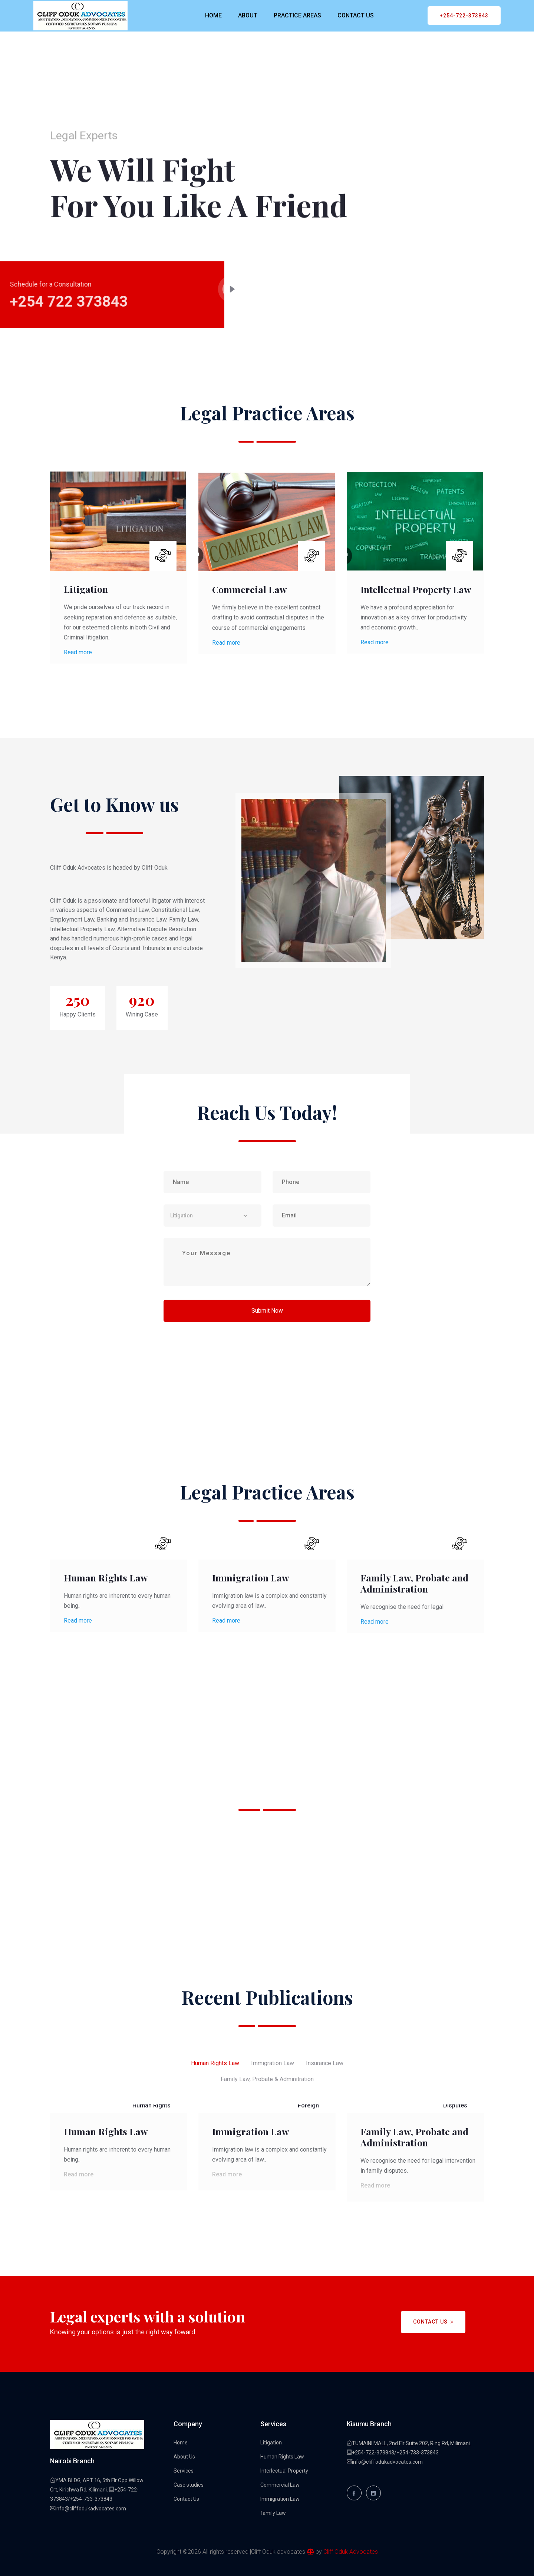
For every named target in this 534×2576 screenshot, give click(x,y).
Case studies (189, 2485)
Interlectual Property (284, 2471)
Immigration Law (250, 1577)
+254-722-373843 (464, 16)
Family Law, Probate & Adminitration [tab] (267, 2079)
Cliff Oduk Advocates (350, 2551)
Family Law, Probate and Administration (414, 1583)
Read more (78, 652)
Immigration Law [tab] (272, 2063)
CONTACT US (355, 15)
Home (181, 2443)
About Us (184, 2457)
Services (184, 2471)
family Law (273, 2513)
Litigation (86, 589)
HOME (213, 15)
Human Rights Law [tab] (215, 2063)
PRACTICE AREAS (297, 15)
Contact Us (433, 2322)
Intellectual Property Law (415, 589)
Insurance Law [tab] (324, 2063)
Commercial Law (249, 589)
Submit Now (267, 1310)
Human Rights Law (106, 1577)
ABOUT (247, 15)
